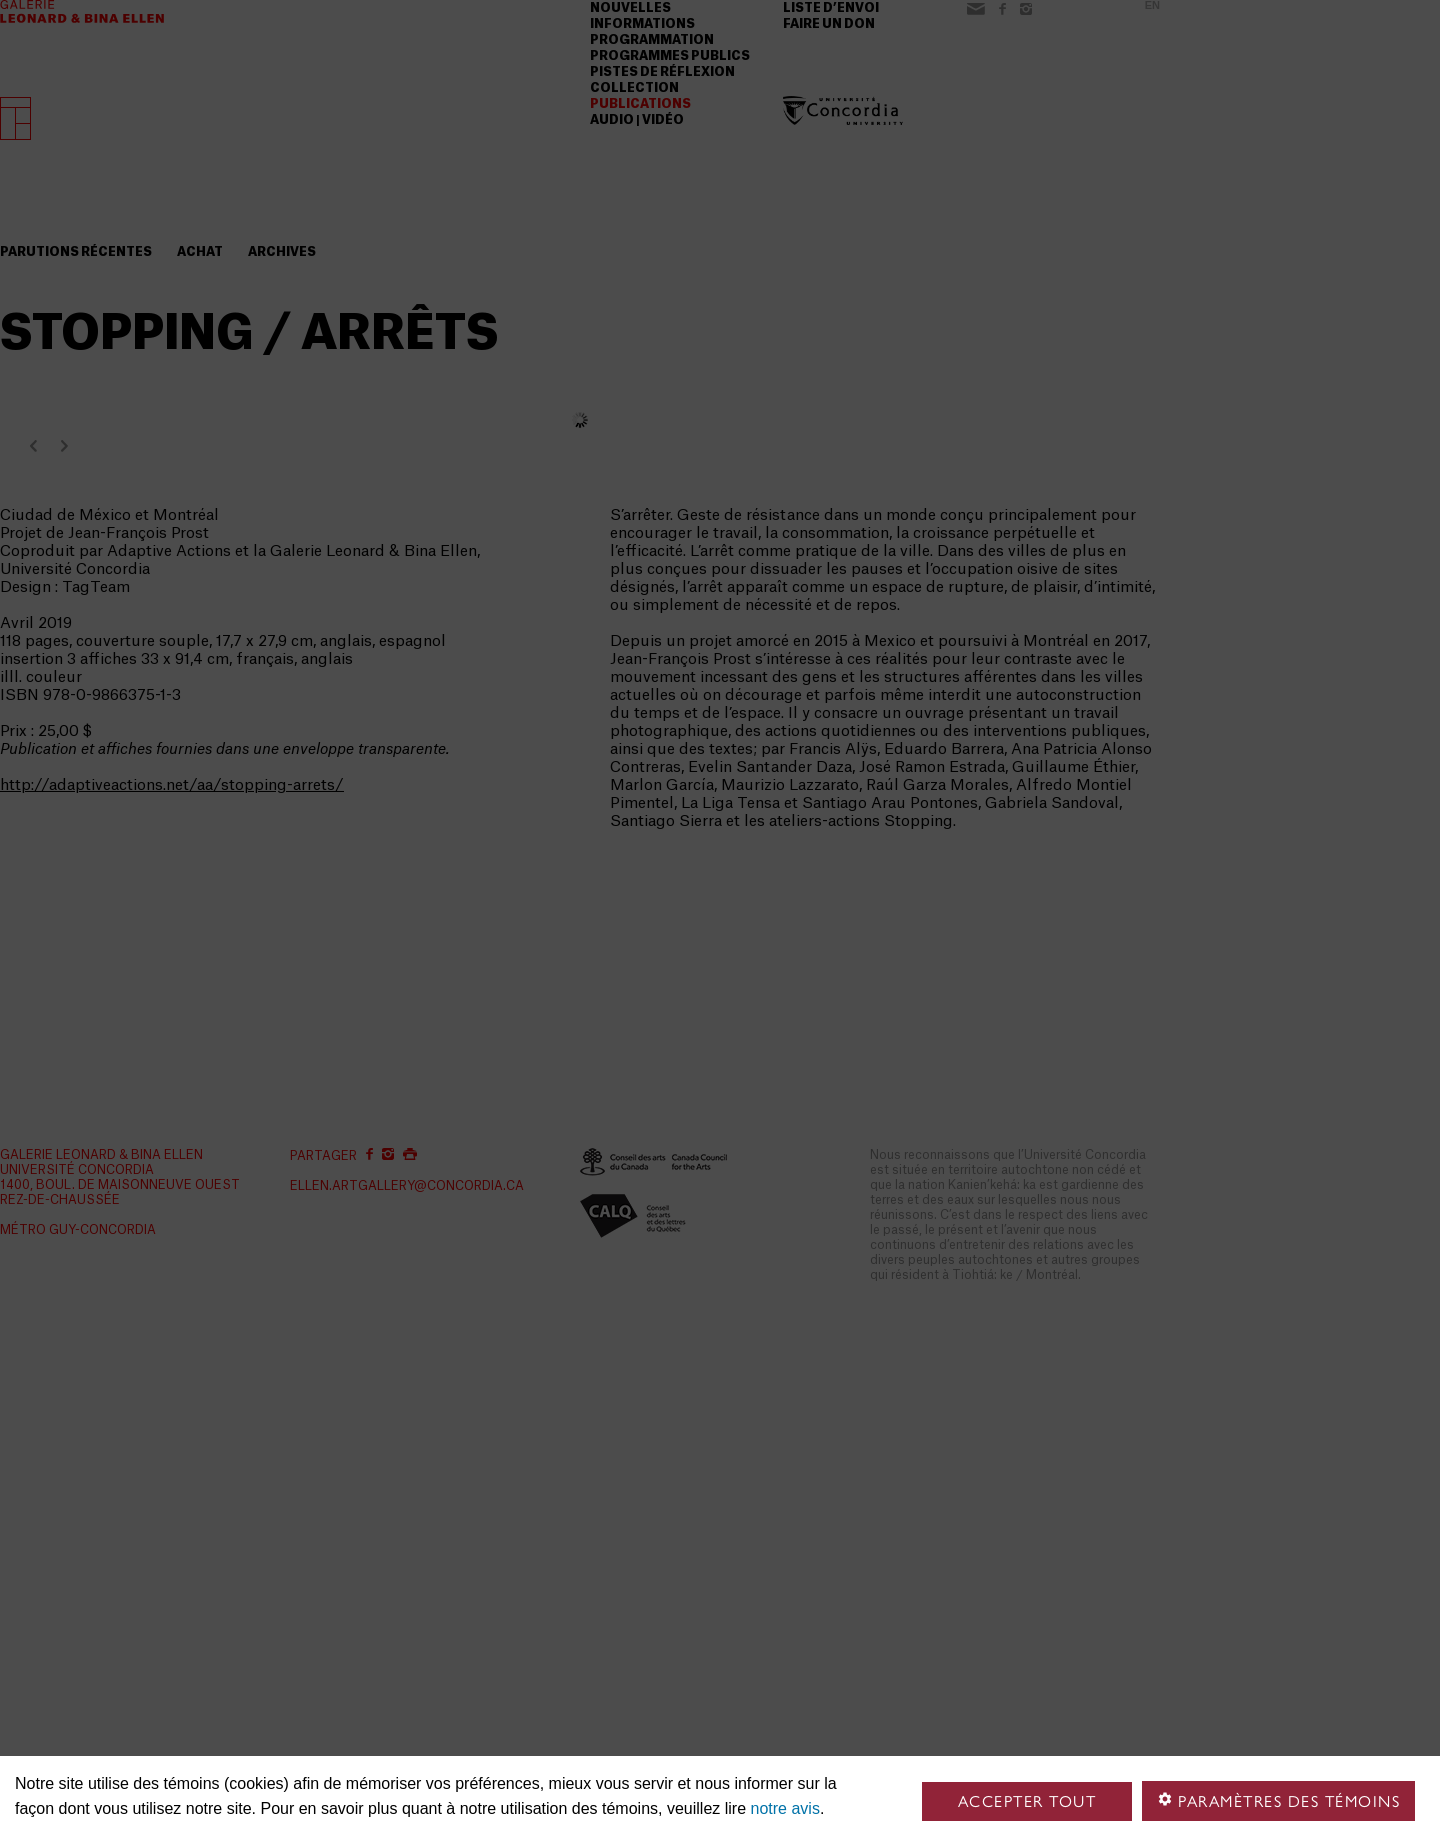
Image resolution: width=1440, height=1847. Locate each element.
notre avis (785, 1808)
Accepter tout (1027, 1801)
